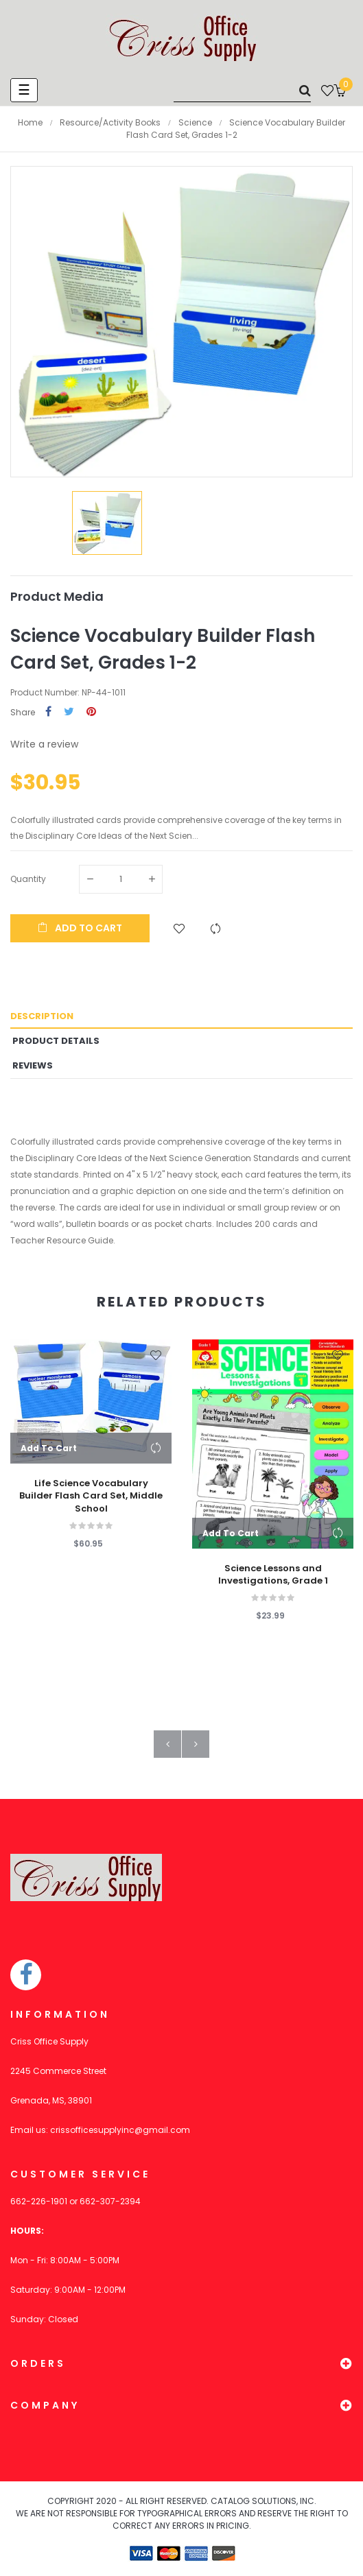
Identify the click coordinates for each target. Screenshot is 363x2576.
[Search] (242, 90)
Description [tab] (41, 1016)
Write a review (44, 744)
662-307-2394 (110, 2201)
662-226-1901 (38, 2201)
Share (48, 712)
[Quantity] (120, 879)
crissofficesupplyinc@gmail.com (120, 2130)
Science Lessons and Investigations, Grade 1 (273, 1574)
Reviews (32, 1065)
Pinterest (91, 712)
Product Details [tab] (55, 1040)
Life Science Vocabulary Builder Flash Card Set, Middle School (91, 1495)
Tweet (69, 712)
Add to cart (80, 928)
